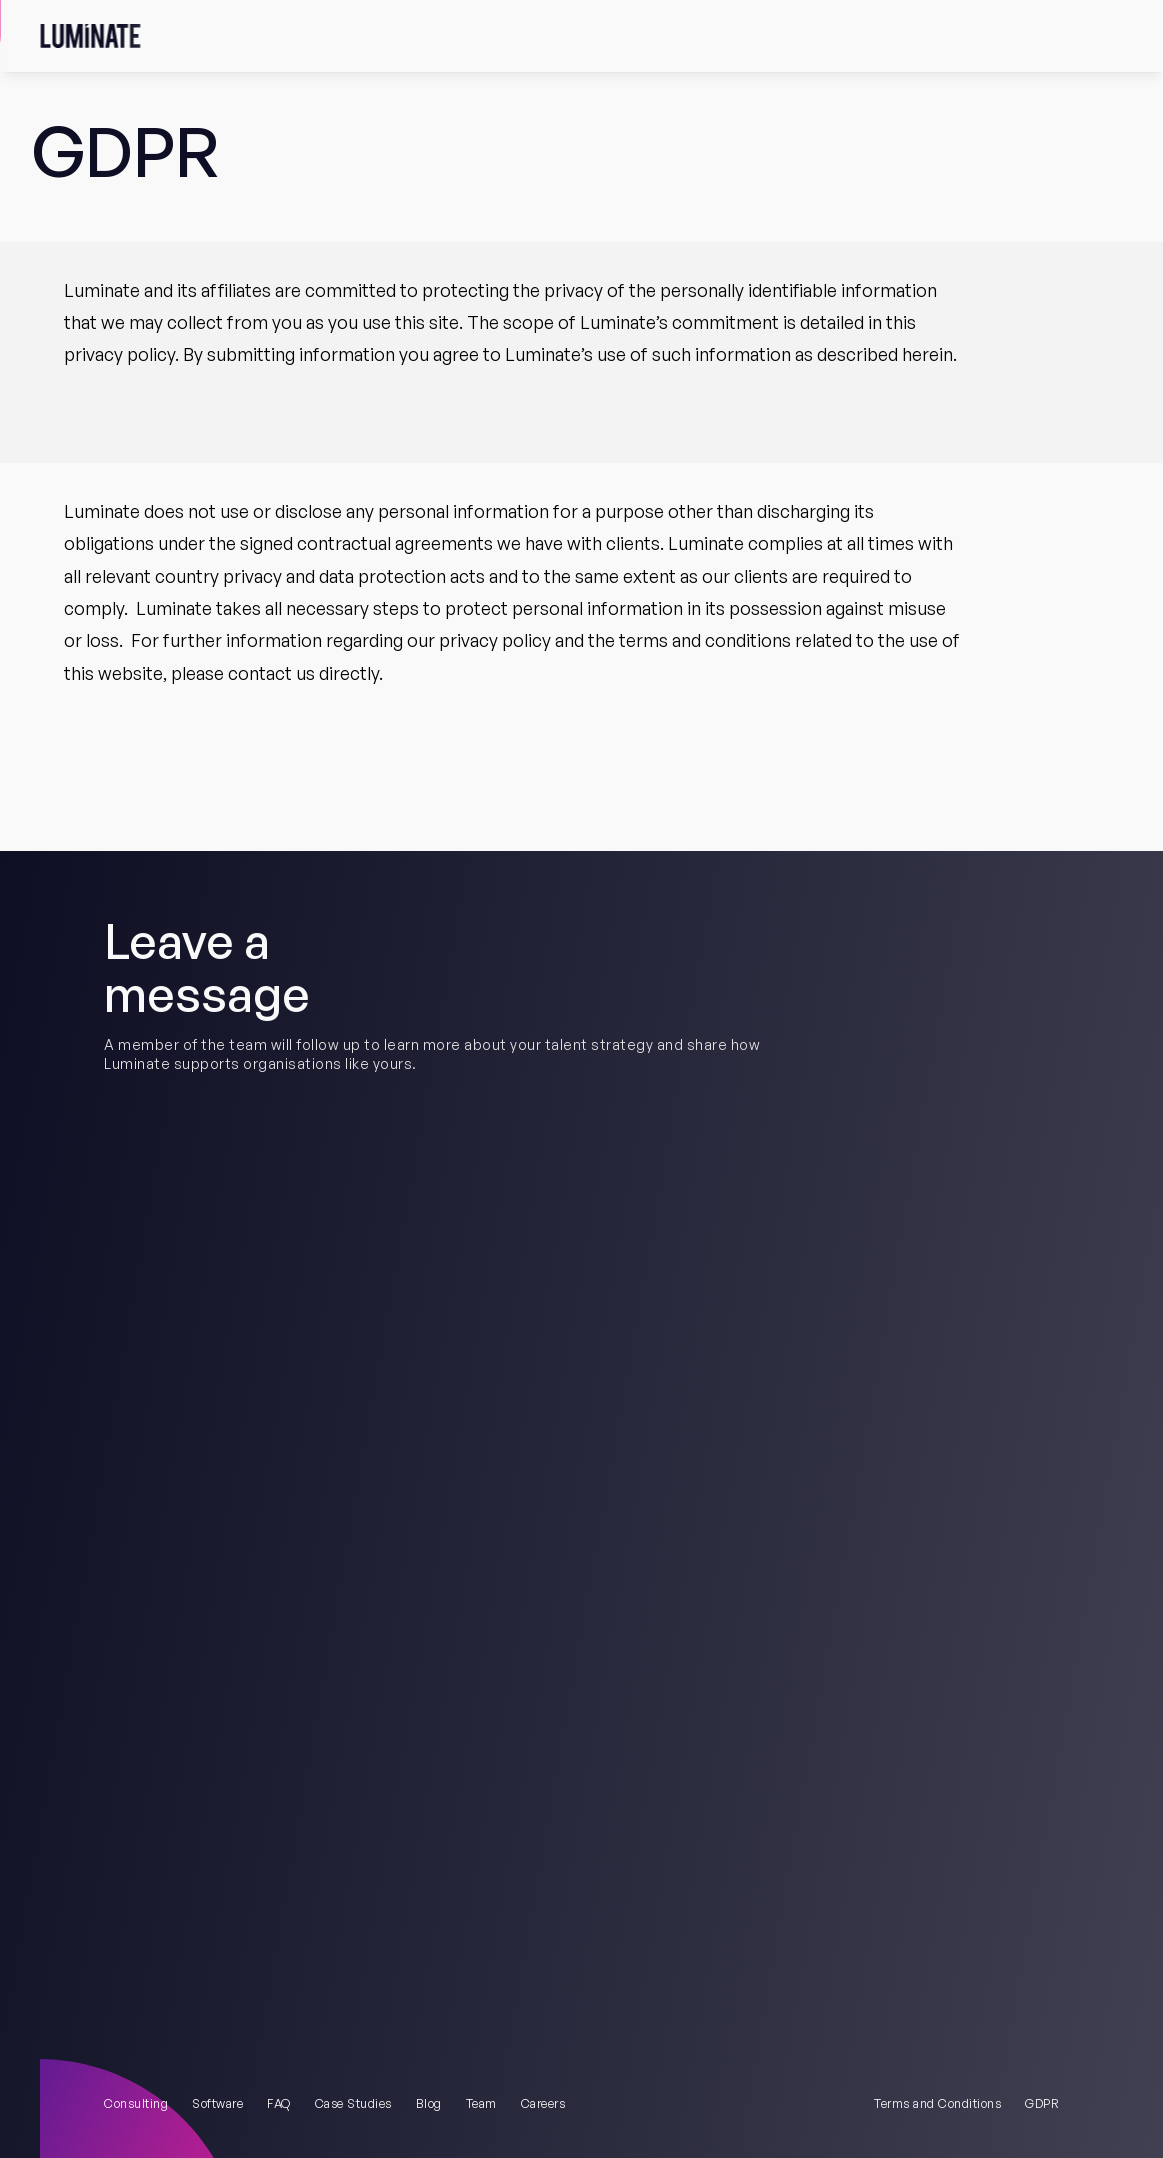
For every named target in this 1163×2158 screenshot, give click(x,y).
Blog (429, 2103)
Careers (543, 2103)
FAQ (279, 2103)
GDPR (1042, 2103)
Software (217, 2103)
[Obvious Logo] (90, 36)
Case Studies (353, 2103)
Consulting (136, 2103)
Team (481, 2103)
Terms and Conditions (937, 2103)
